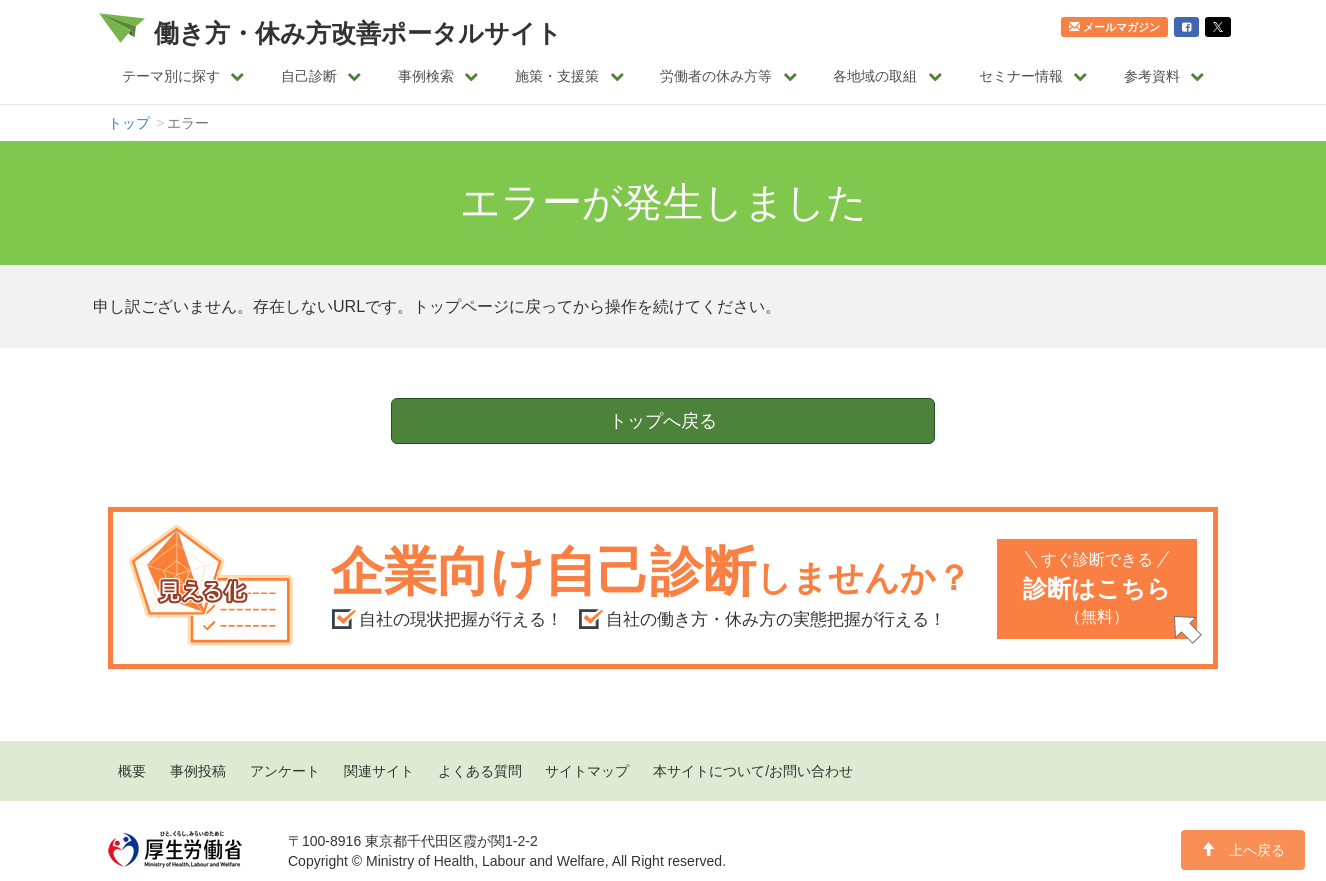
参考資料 (1164, 76)
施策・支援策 (569, 76)
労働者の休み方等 (728, 76)
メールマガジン (1114, 27)
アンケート (285, 771)
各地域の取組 (887, 76)
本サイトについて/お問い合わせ (753, 771)
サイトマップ (587, 771)
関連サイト (379, 771)
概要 (132, 771)
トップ (129, 123)
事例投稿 (198, 771)
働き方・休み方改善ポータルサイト (358, 33)
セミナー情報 (1033, 76)
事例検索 (438, 76)
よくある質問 (480, 771)
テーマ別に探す (183, 76)
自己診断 (321, 76)
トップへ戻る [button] (663, 421)
